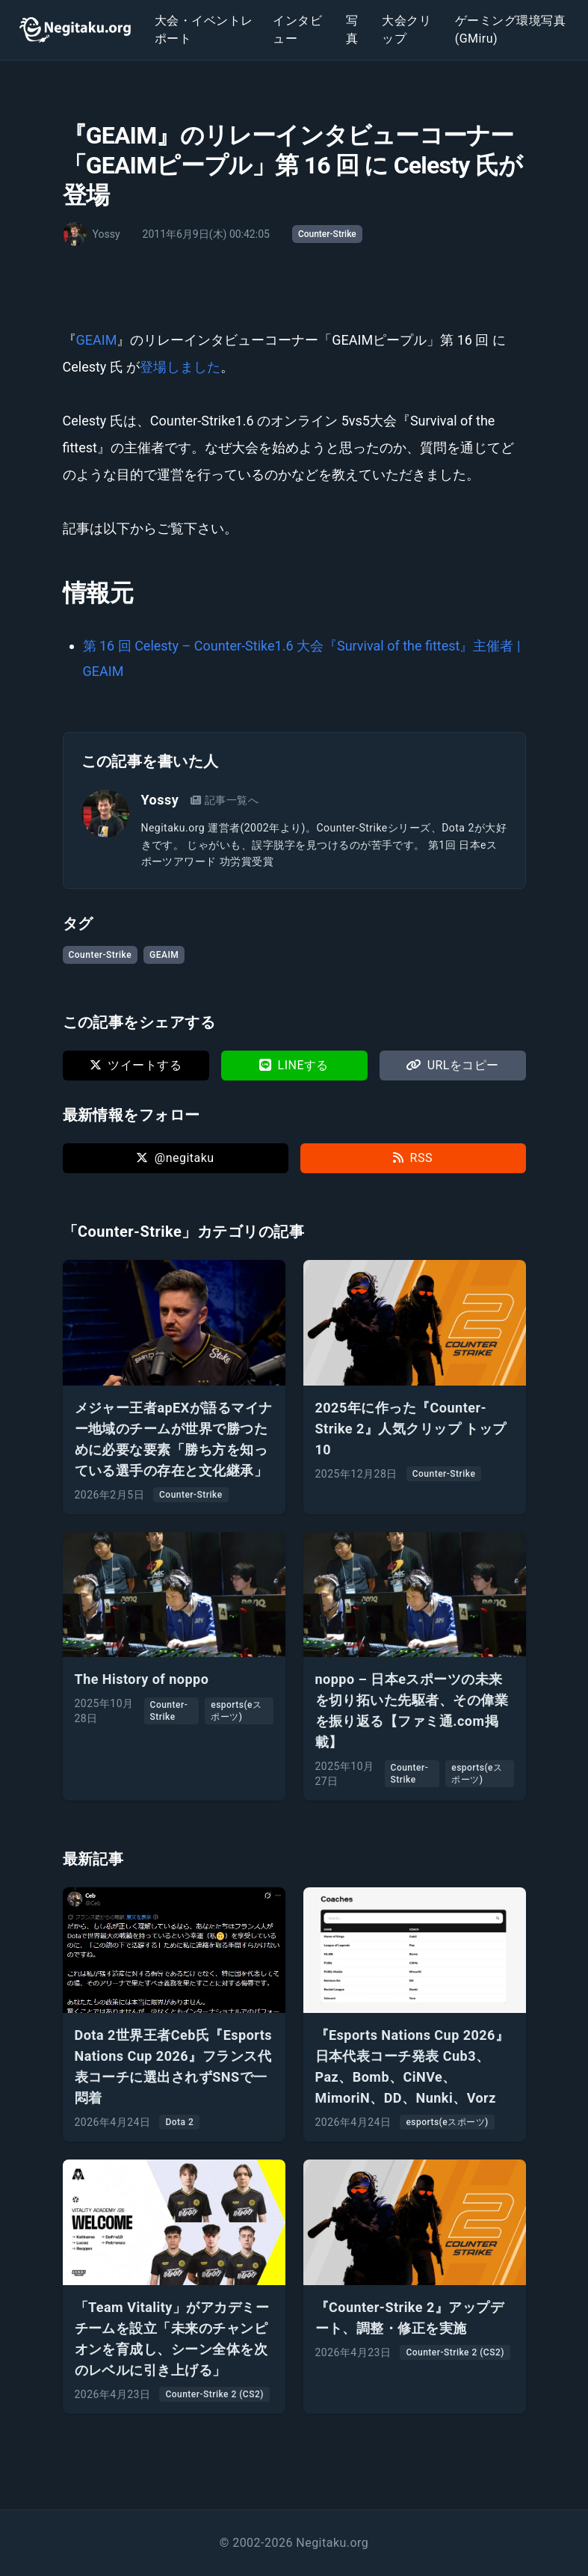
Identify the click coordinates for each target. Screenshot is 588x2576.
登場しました (180, 367)
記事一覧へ (225, 800)
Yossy (160, 800)
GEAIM (96, 340)
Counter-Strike (327, 234)
